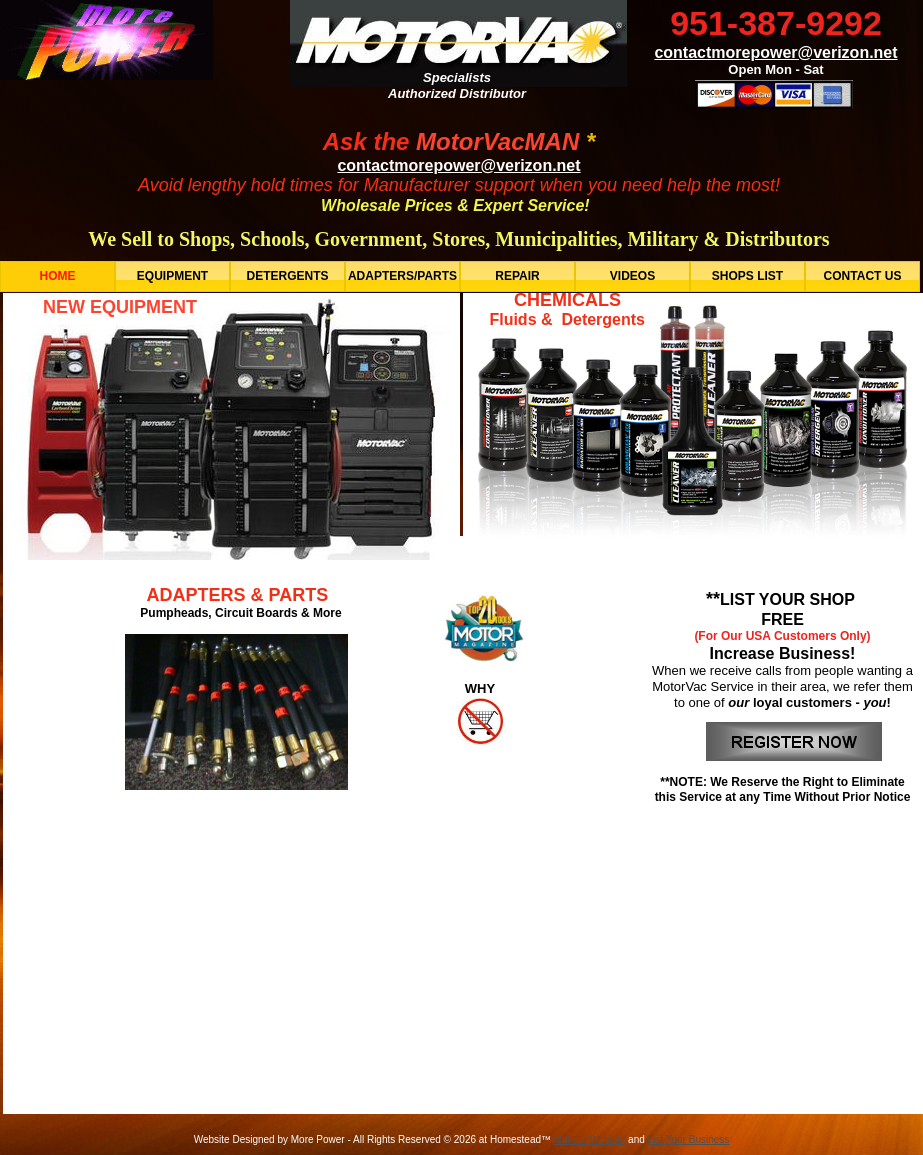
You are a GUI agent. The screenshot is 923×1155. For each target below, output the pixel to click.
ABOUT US (506, 993)
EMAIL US (382, 993)
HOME (276, 993)
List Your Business (689, 1139)
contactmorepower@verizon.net (458, 165)
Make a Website (590, 1139)
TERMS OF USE (636, 993)
